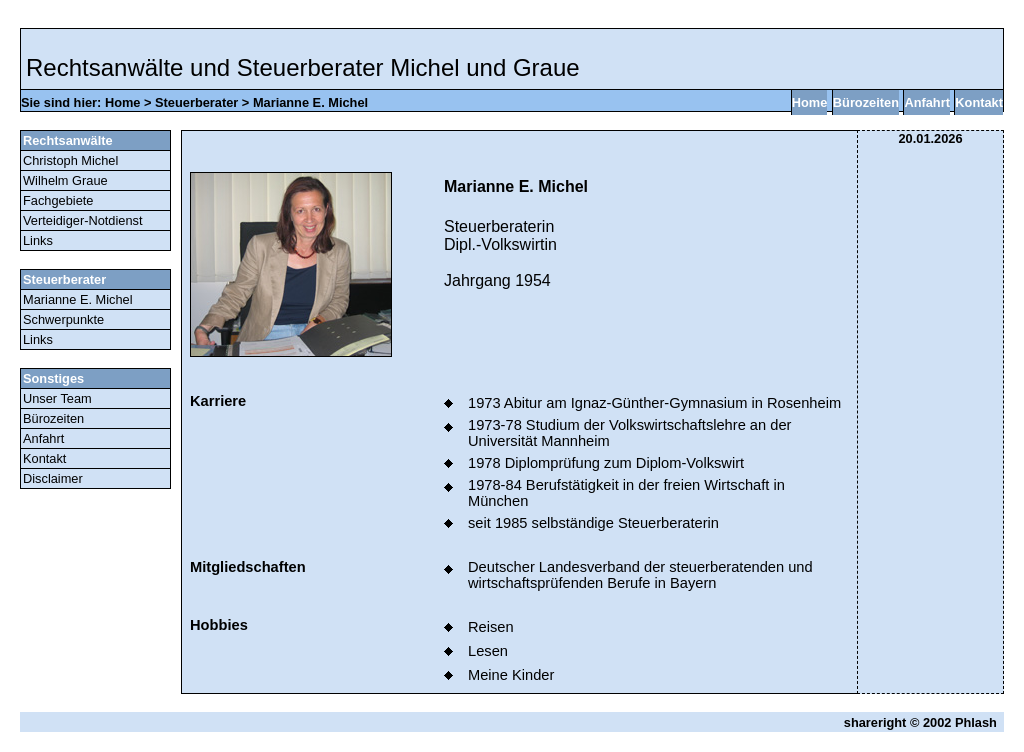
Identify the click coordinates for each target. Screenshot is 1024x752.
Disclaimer (53, 478)
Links (38, 240)
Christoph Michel (70, 160)
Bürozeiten (866, 102)
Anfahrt (927, 102)
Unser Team (57, 398)
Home (123, 102)
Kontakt (979, 102)
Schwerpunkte (63, 319)
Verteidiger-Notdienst (83, 220)
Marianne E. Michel (310, 102)
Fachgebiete (58, 200)
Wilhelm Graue (65, 180)
